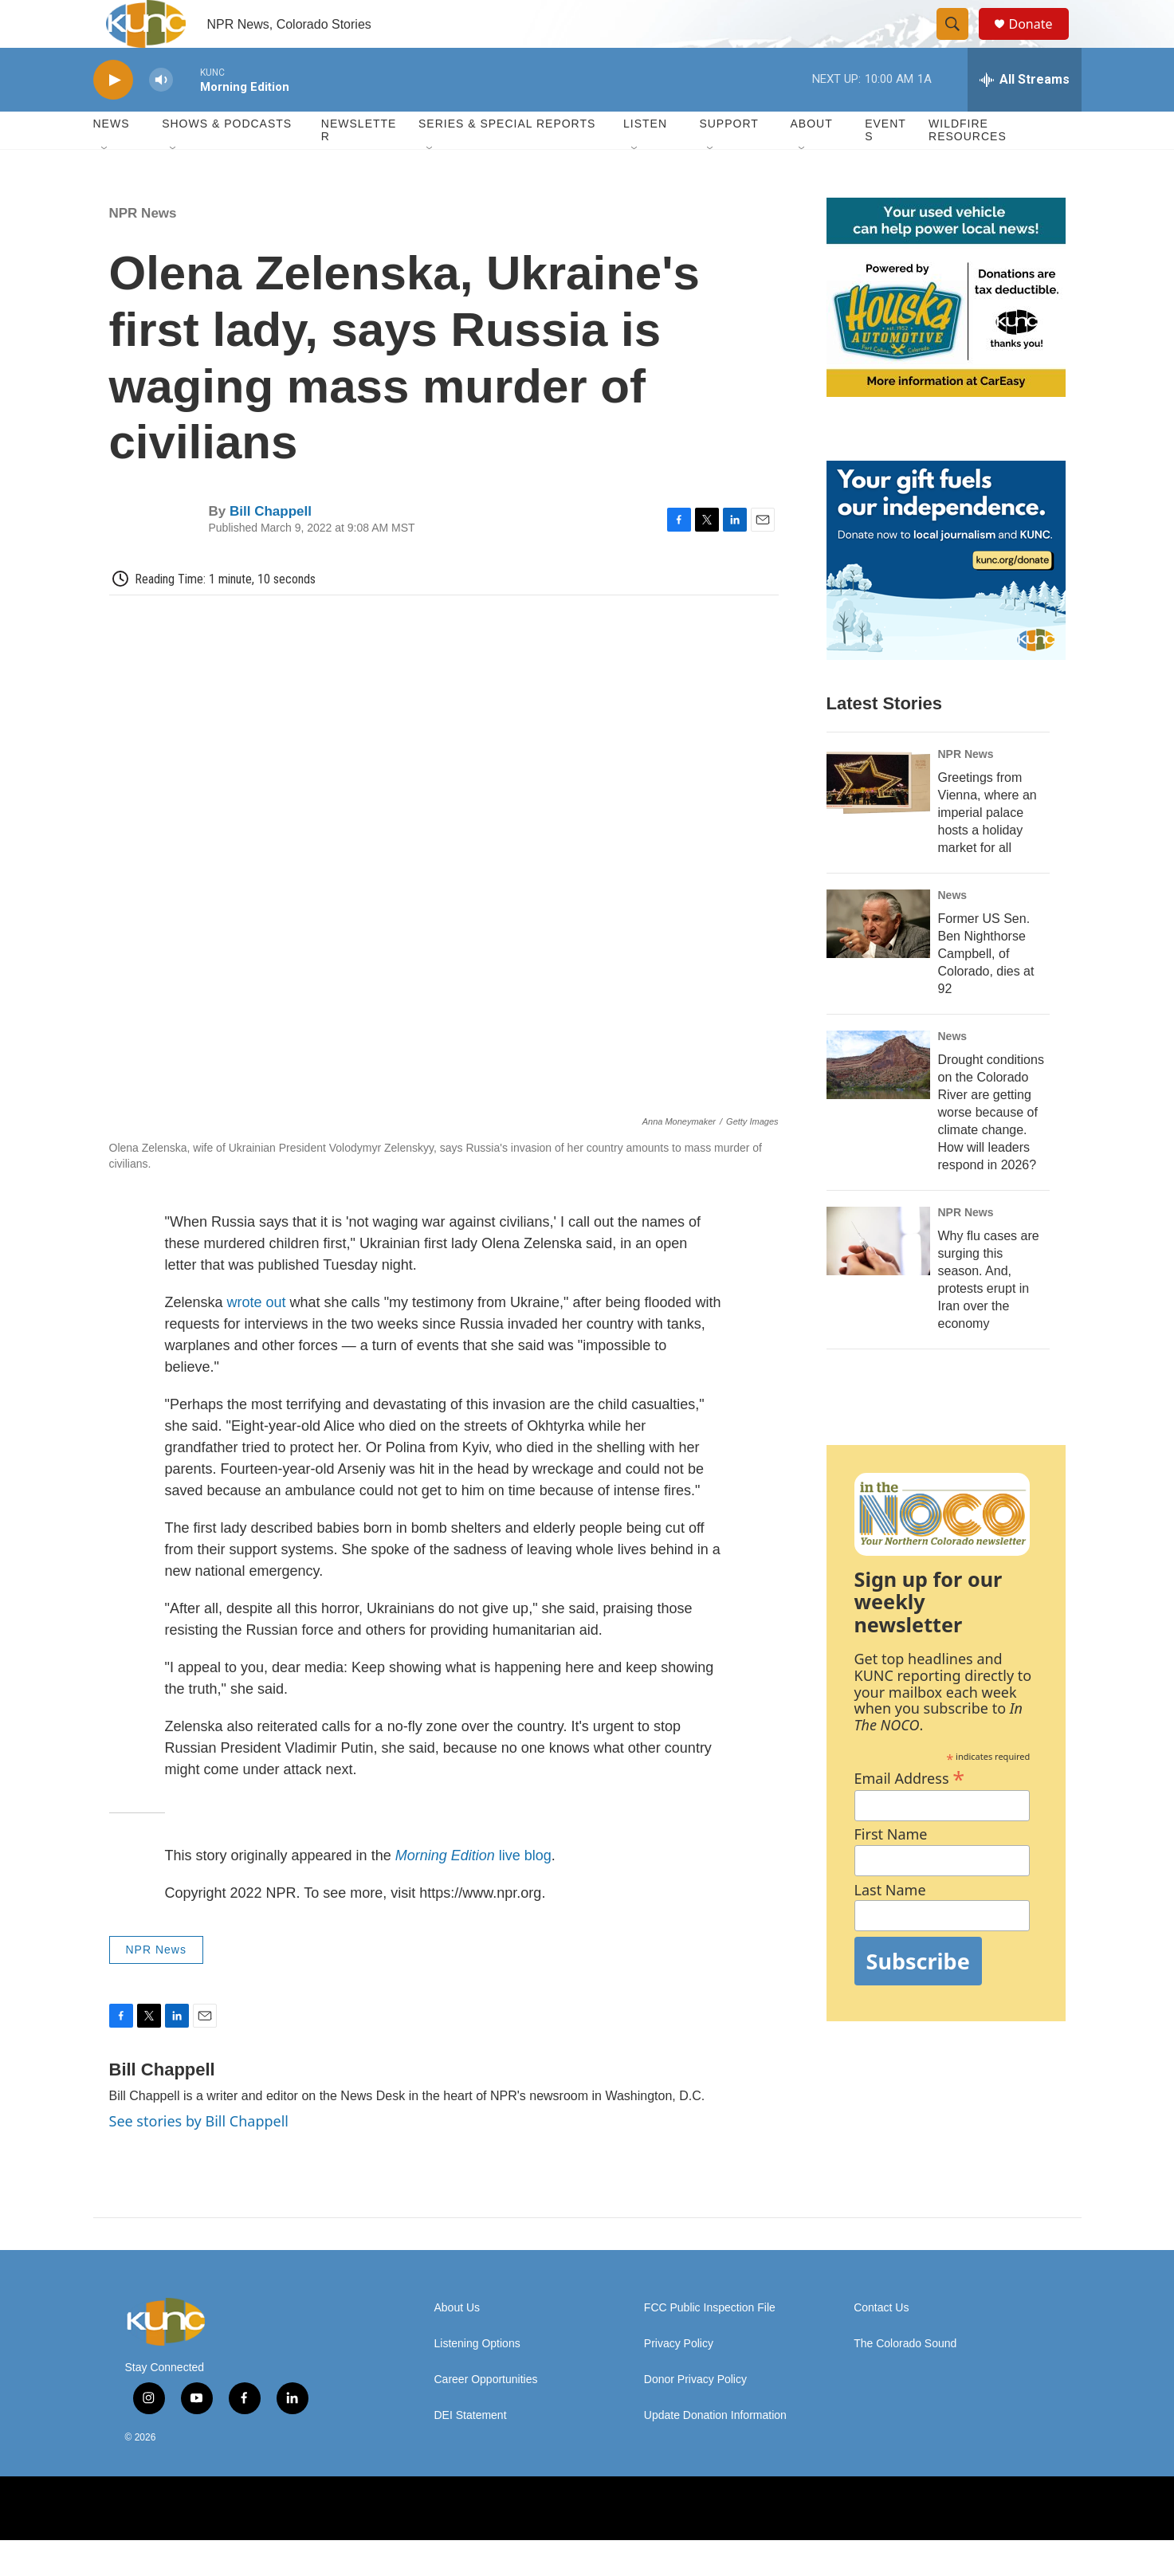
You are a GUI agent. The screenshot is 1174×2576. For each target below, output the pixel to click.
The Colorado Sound (905, 2380)
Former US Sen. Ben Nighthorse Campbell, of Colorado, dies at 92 (986, 989)
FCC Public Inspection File (709, 2344)
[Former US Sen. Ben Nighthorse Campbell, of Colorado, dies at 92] (878, 959)
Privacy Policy (678, 2380)
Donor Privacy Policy (695, 2415)
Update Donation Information (715, 2451)
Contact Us (881, 2344)
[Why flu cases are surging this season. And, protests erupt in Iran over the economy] (878, 1277)
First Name (891, 1870)
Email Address (909, 1812)
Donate (1041, 41)
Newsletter (359, 166)
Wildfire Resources (968, 166)
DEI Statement (470, 2451)
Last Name (890, 1926)
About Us (457, 2344)
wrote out (256, 1338)
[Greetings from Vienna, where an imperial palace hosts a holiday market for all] (878, 818)
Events (885, 166)
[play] (113, 116)
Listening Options (477, 2380)
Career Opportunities (486, 2415)
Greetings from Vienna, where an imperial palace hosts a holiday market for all (987, 848)
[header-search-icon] (960, 42)
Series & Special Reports (506, 159)
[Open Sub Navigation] (105, 185)
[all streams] (1025, 115)
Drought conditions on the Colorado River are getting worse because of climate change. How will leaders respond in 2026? (991, 1148)
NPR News (143, 249)
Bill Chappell (271, 547)
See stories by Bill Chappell (199, 2156)
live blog (473, 1891)
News (953, 931)
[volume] (161, 116)
